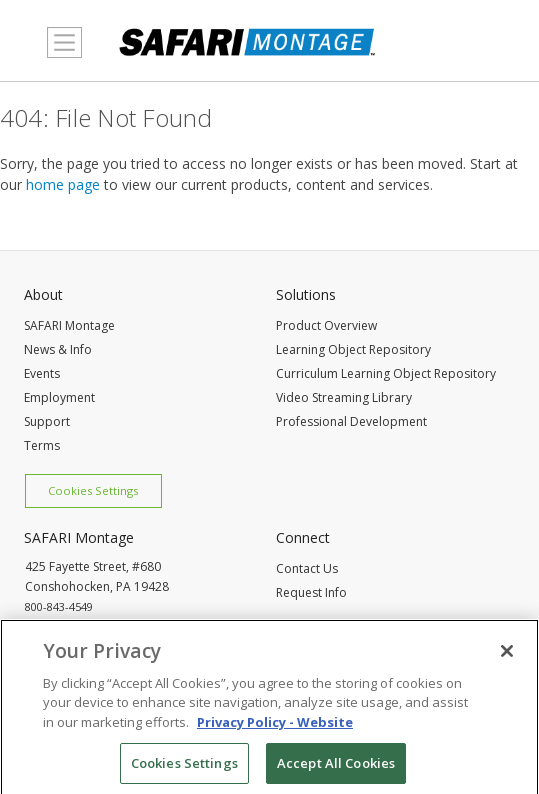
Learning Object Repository (353, 349)
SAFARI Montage (69, 325)
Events (42, 373)
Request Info (311, 592)
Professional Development (351, 421)
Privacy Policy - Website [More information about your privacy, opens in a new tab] (275, 726)
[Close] (507, 655)
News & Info (58, 349)
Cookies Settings (93, 490)
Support (47, 421)
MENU (59, 54)
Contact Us (307, 568)
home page (63, 184)
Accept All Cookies (336, 767)
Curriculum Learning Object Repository (386, 373)
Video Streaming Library (344, 397)
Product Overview (326, 325)
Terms (42, 445)
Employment (59, 397)
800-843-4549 (59, 606)
